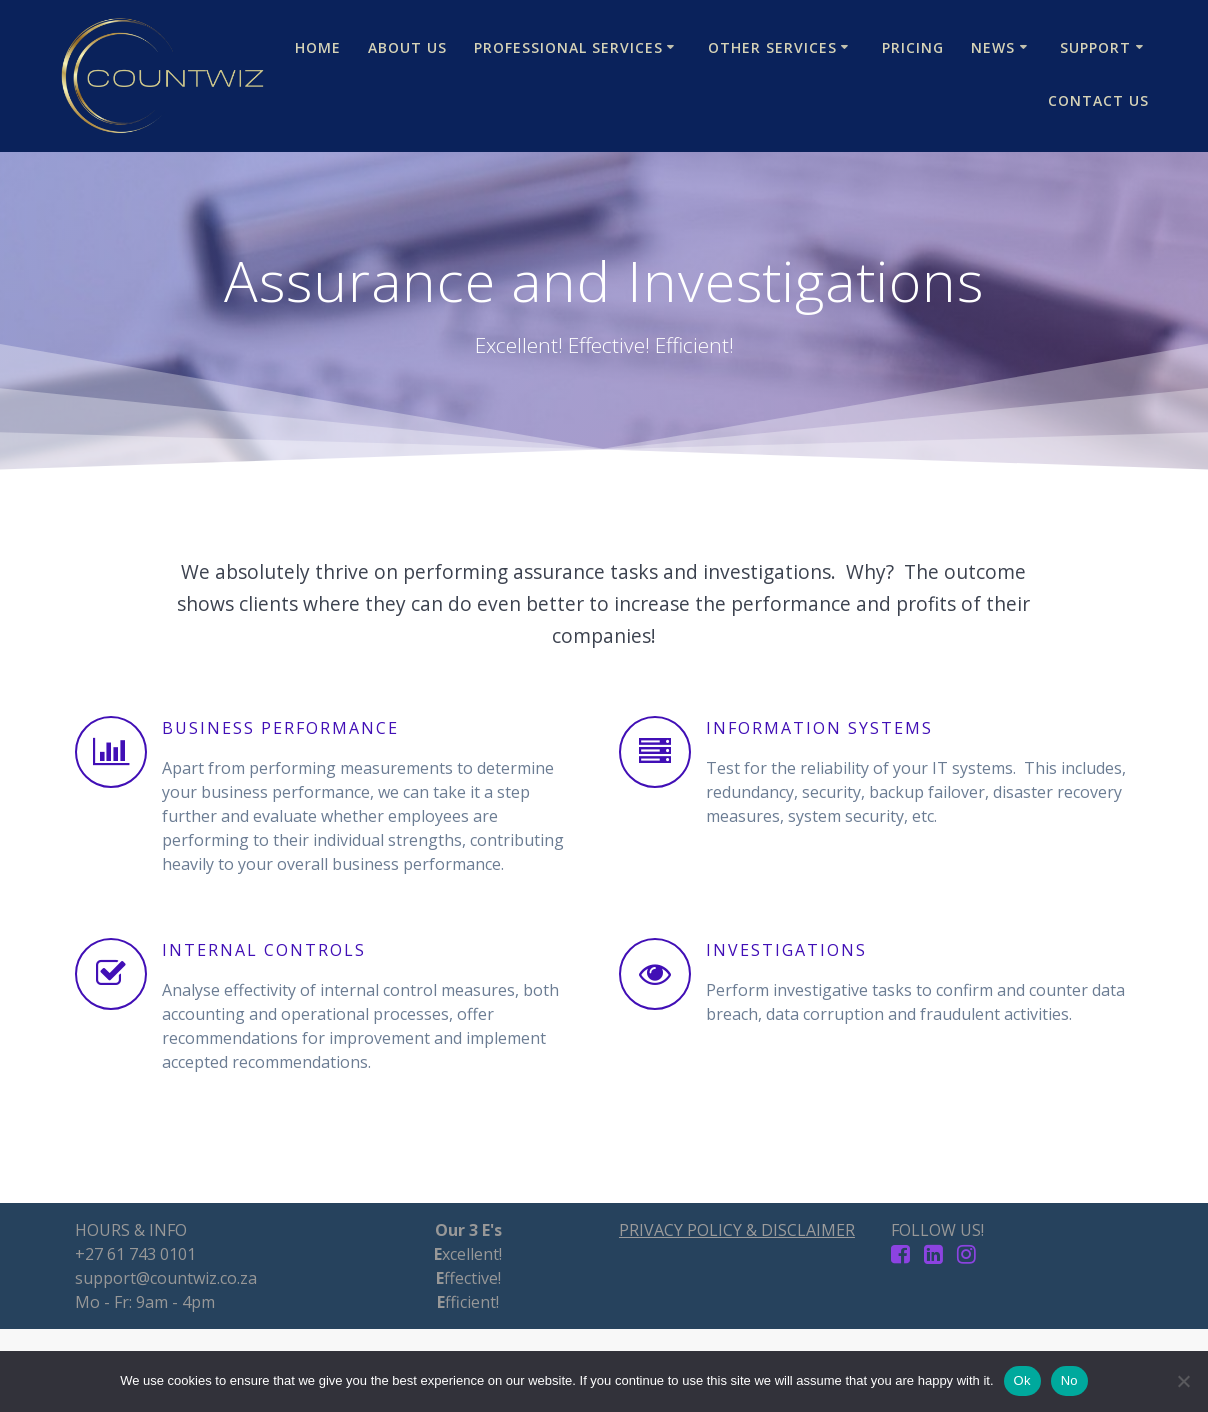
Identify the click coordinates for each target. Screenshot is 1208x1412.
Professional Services (568, 47)
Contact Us (1098, 100)
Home (318, 47)
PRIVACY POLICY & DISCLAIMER (737, 1230)
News (993, 47)
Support (1095, 47)
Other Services (772, 47)
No (1069, 1380)
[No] (1183, 1381)
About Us (407, 47)
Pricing (913, 47)
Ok (1022, 1380)
